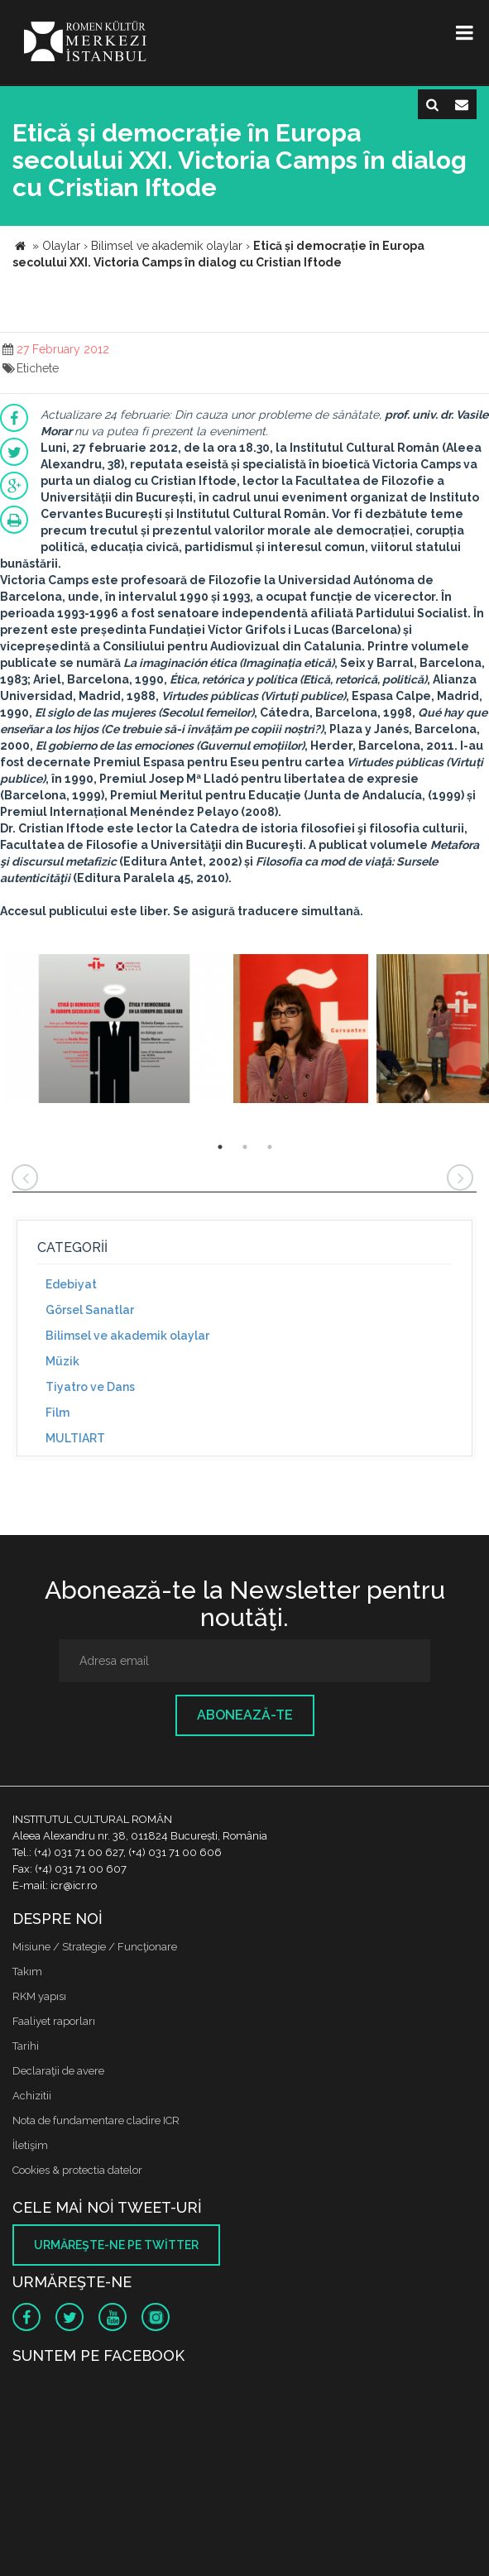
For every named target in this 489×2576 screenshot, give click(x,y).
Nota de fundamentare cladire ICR (96, 2120)
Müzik (62, 1361)
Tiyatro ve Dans (90, 1387)
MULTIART (75, 1438)
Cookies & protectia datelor (77, 2170)
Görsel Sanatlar (90, 1310)
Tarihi (25, 2046)
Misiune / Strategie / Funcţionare (94, 1946)
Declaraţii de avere (58, 2071)
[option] (114, 1030)
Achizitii (31, 2095)
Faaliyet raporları (53, 2021)
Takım (27, 1971)
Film (58, 1412)
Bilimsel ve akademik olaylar (127, 1335)
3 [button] (269, 1147)
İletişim (30, 2145)
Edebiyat (71, 1284)
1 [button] (220, 1147)
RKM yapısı (39, 1996)
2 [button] (245, 1147)
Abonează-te (245, 1715)
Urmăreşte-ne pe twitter (116, 2245)
